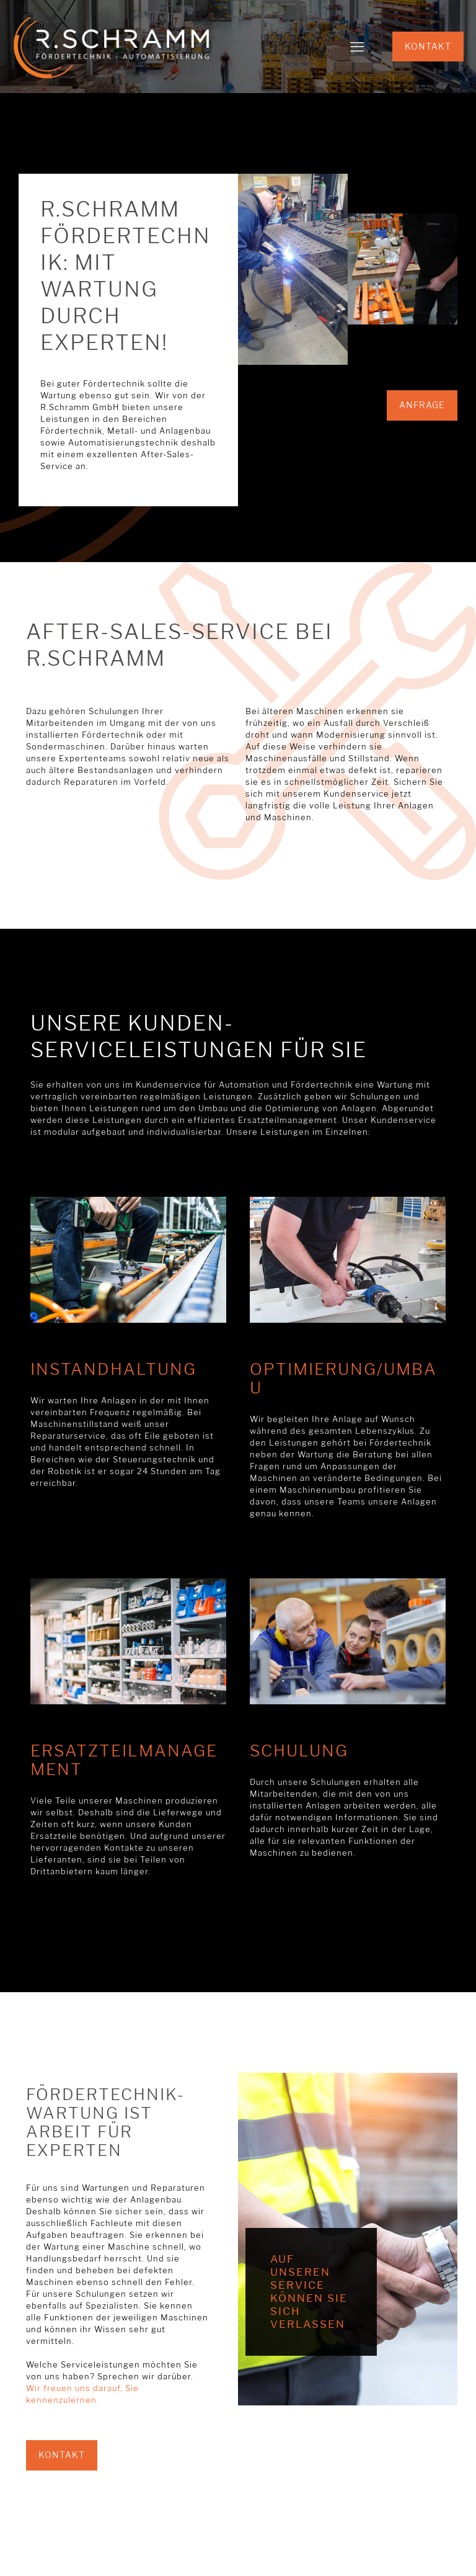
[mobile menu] (357, 46)
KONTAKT (428, 46)
